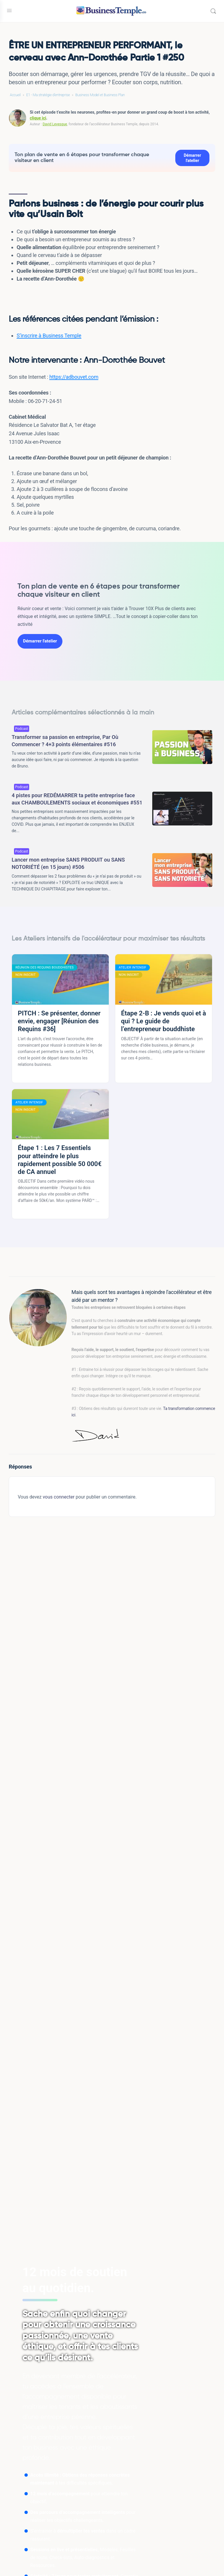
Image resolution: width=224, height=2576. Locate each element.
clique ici (38, 118)
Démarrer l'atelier (192, 158)
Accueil (15, 95)
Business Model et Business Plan (100, 95)
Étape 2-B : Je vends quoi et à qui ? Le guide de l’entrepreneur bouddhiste (163, 1021)
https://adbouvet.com (73, 377)
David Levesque (55, 124)
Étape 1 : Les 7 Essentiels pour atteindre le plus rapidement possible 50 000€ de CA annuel (60, 1159)
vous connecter (58, 1497)
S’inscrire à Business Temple (49, 335)
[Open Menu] (9, 10)
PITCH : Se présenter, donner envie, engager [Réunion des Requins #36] (59, 1021)
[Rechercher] (213, 11)
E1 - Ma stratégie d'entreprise (48, 95)
